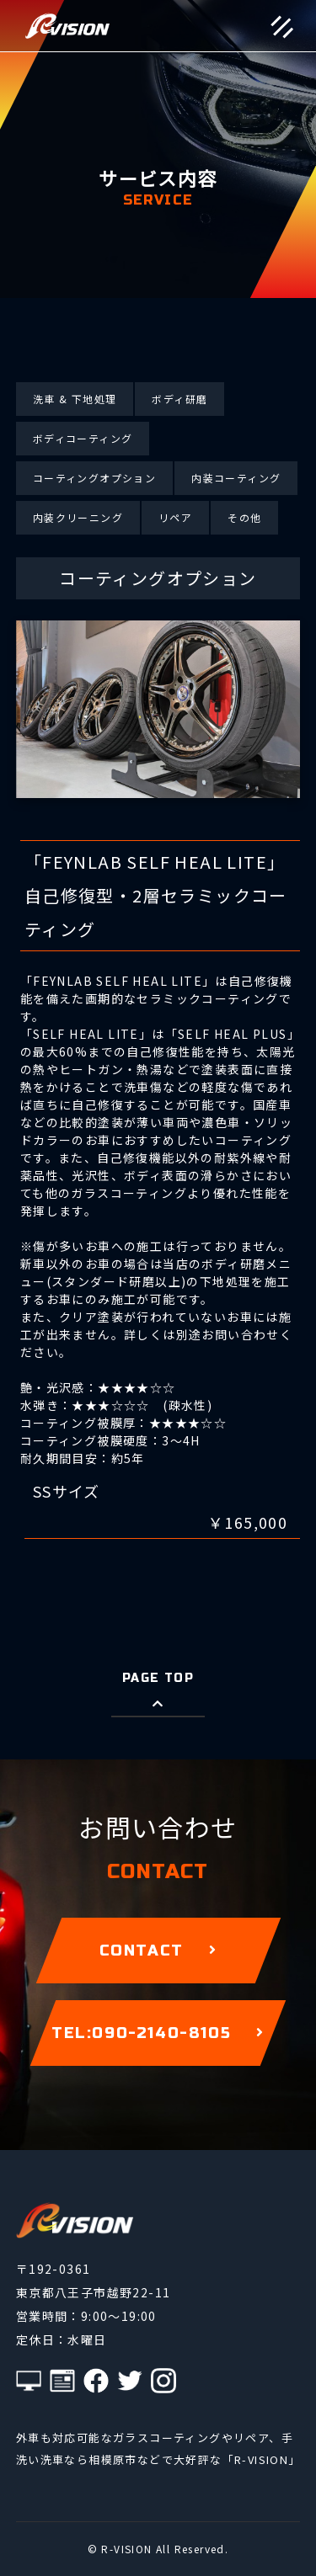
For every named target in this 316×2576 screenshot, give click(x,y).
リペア (175, 517)
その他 (244, 517)
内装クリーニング (78, 517)
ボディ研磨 (179, 398)
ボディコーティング (83, 438)
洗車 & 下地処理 (75, 398)
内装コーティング (236, 478)
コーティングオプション (94, 478)
